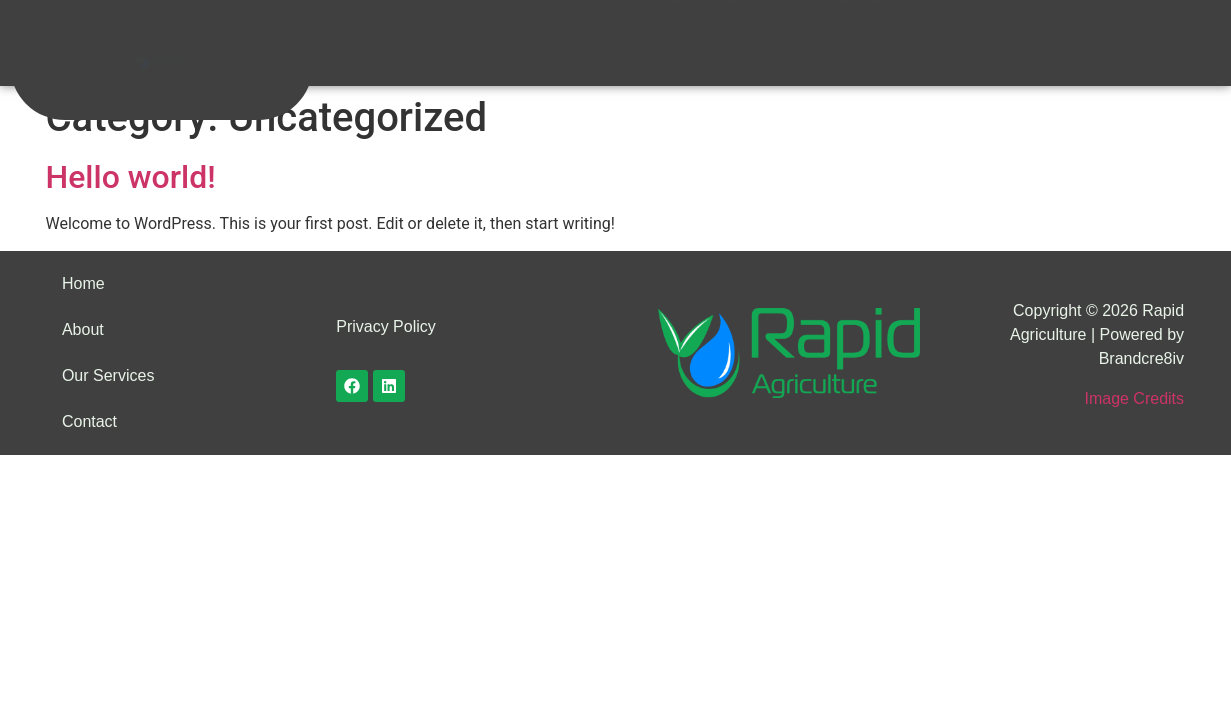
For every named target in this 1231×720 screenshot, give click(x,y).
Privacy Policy (386, 326)
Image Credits (1134, 398)
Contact (865, 26)
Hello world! (131, 177)
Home (592, 26)
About (665, 26)
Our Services (762, 26)
